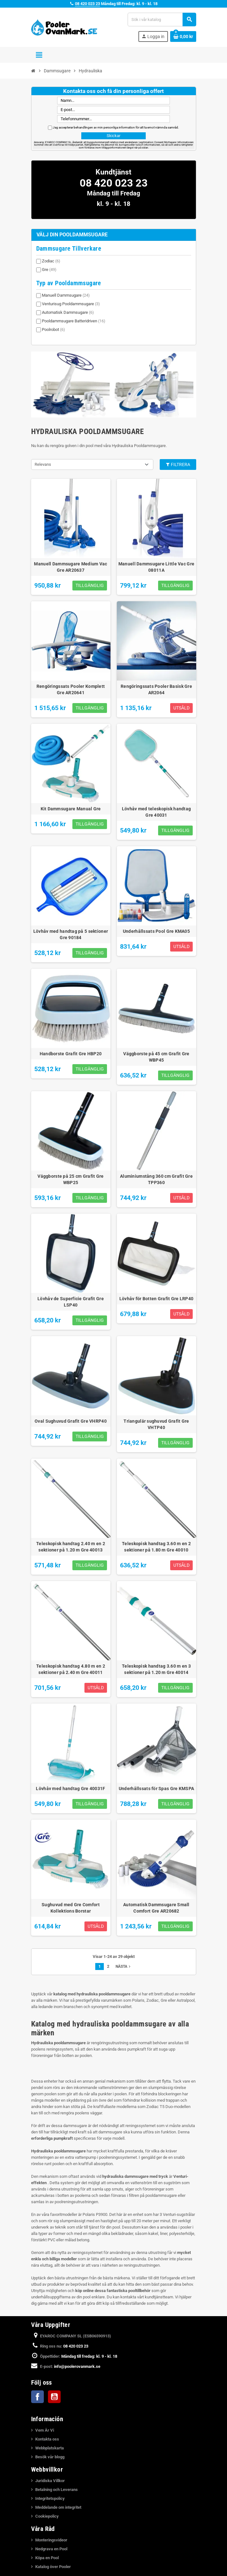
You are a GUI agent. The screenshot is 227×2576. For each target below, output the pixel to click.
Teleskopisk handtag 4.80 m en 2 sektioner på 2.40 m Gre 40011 (70, 1669)
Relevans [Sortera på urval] (43, 464)
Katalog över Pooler (53, 2566)
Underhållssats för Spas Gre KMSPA (156, 1788)
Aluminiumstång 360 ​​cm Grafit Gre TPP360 (156, 1179)
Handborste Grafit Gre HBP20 (71, 1053)
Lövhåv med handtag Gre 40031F (70, 1788)
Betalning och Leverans (56, 2489)
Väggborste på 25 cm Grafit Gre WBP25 (70, 1179)
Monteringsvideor (51, 2540)
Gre (49, 269)
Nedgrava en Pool (51, 2548)
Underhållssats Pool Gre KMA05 (156, 931)
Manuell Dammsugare (66, 295)
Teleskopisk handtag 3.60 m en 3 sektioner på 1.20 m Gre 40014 (156, 1669)
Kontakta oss (47, 2439)
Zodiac (51, 261)
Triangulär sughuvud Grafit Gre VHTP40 (156, 1424)
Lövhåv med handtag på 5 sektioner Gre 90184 (70, 934)
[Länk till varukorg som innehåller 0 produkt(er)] (183, 36)
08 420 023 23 (87, 3)
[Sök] (162, 19)
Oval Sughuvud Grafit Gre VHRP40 (71, 1421)
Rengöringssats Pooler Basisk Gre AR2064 (156, 689)
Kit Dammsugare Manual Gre (71, 808)
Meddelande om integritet (58, 2507)
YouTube (54, 2396)
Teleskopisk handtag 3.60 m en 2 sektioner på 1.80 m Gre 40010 (156, 1546)
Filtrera (177, 464)
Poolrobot (53, 329)
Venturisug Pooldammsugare (71, 303)
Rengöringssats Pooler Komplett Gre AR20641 (71, 689)
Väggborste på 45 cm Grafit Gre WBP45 (156, 1057)
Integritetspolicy (50, 2498)
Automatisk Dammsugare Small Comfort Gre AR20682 (156, 1908)
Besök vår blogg (49, 2456)
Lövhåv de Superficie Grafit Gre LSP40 (70, 1302)
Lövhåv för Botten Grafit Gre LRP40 (156, 1298)
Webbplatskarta (49, 2448)
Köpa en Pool (47, 2557)
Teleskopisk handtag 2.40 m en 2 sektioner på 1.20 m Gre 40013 (70, 1546)
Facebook (37, 2396)
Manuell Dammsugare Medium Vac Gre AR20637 (70, 567)
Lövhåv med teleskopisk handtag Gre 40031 (156, 812)
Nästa (124, 1966)
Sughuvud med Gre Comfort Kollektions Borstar (71, 1908)
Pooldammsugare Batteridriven (73, 321)
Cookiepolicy (47, 2516)
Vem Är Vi (44, 2430)
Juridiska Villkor (50, 2480)
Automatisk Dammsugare (68, 312)
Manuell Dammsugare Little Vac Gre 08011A (156, 567)
